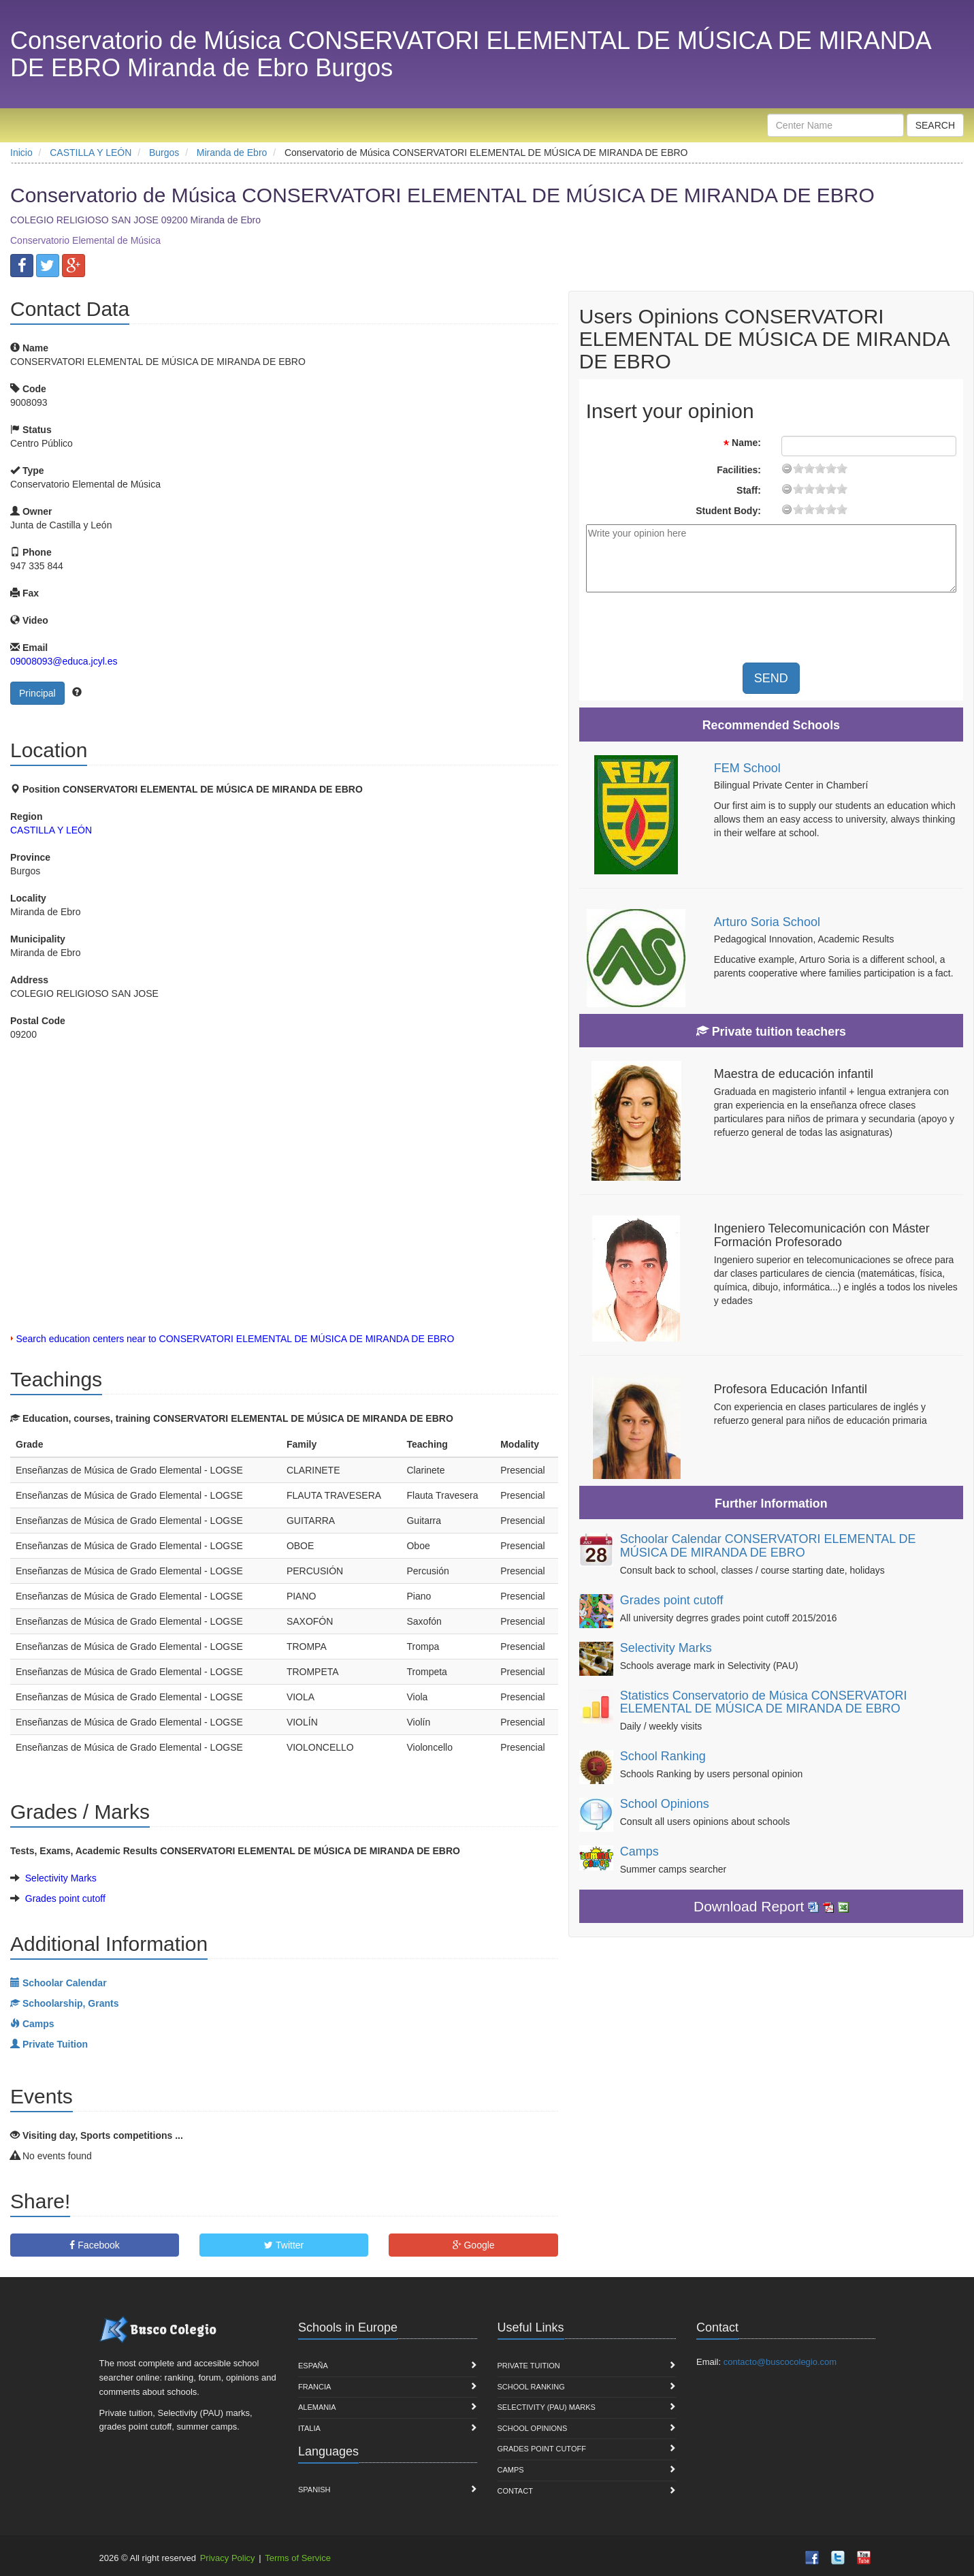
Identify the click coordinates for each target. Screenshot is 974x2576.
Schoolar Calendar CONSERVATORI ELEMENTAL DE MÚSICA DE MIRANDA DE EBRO (768, 1545)
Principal (37, 693)
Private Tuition (529, 2366)
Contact (515, 2491)
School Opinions (664, 1804)
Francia (314, 2387)
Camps (639, 1851)
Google (474, 2245)
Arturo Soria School (767, 922)
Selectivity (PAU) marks (547, 2407)
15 (831, 468)
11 (820, 468)
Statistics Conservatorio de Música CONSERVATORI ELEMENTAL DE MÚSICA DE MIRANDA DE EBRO (763, 1702)
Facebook (94, 2245)
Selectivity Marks (61, 1878)
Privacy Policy (227, 2558)
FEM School (747, 768)
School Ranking (663, 1756)
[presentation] (822, 629)
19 (842, 468)
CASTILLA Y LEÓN (51, 830)
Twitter (284, 2245)
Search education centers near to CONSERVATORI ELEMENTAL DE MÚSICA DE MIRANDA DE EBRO (235, 1338)
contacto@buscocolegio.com (780, 2362)
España (313, 2366)
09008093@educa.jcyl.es (63, 661)
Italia (309, 2428)
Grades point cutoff (65, 1898)
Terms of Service (298, 2558)
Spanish (314, 2489)
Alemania (317, 2407)
